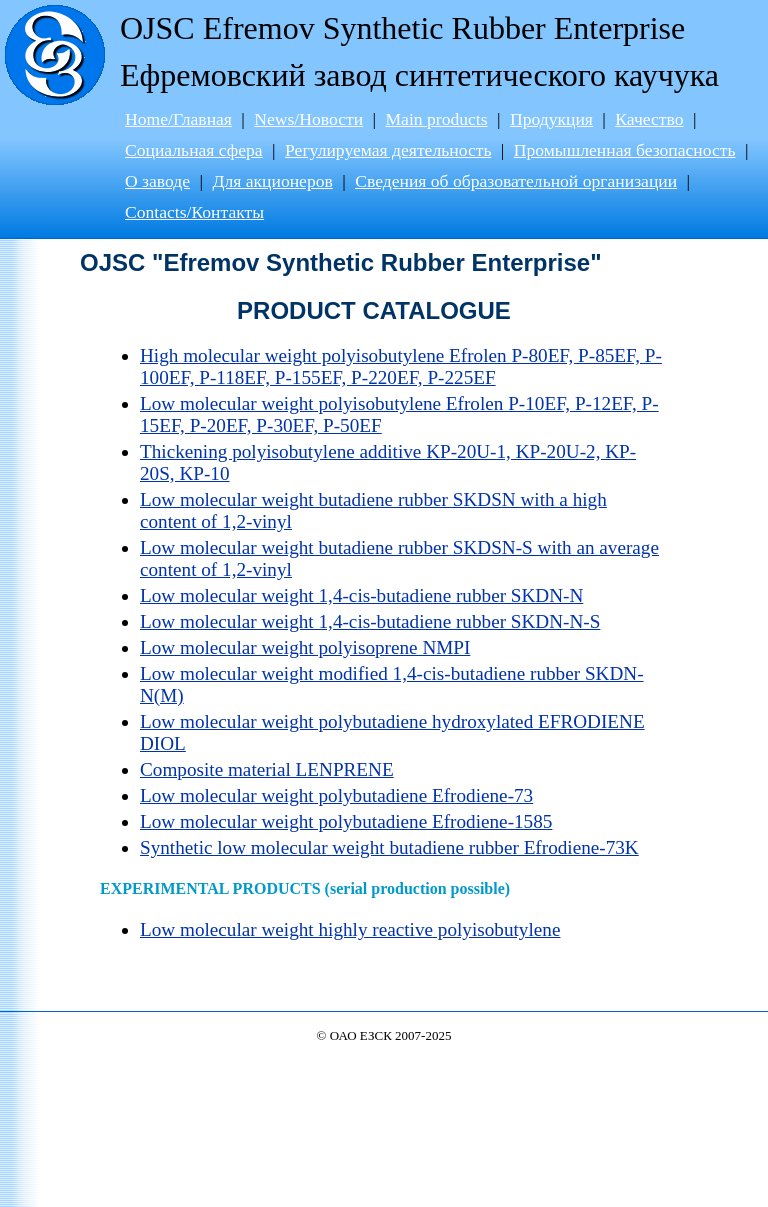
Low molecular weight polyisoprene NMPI (305, 647)
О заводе (157, 181)
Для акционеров (272, 181)
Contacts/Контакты (194, 212)
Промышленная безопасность (625, 150)
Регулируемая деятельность (388, 150)
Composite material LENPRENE (267, 769)
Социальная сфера (194, 150)
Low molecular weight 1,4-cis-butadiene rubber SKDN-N (361, 595)
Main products (436, 119)
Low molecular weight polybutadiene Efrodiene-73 (336, 795)
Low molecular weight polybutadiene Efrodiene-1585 (346, 821)
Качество (649, 119)
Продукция (551, 119)
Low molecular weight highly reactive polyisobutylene (350, 929)
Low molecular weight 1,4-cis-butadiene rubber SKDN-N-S (370, 621)
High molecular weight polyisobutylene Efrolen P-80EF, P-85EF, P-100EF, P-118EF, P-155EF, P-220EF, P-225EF (401, 366)
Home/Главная (178, 119)
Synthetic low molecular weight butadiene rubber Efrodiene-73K (389, 847)
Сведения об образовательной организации (516, 181)
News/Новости (308, 119)
